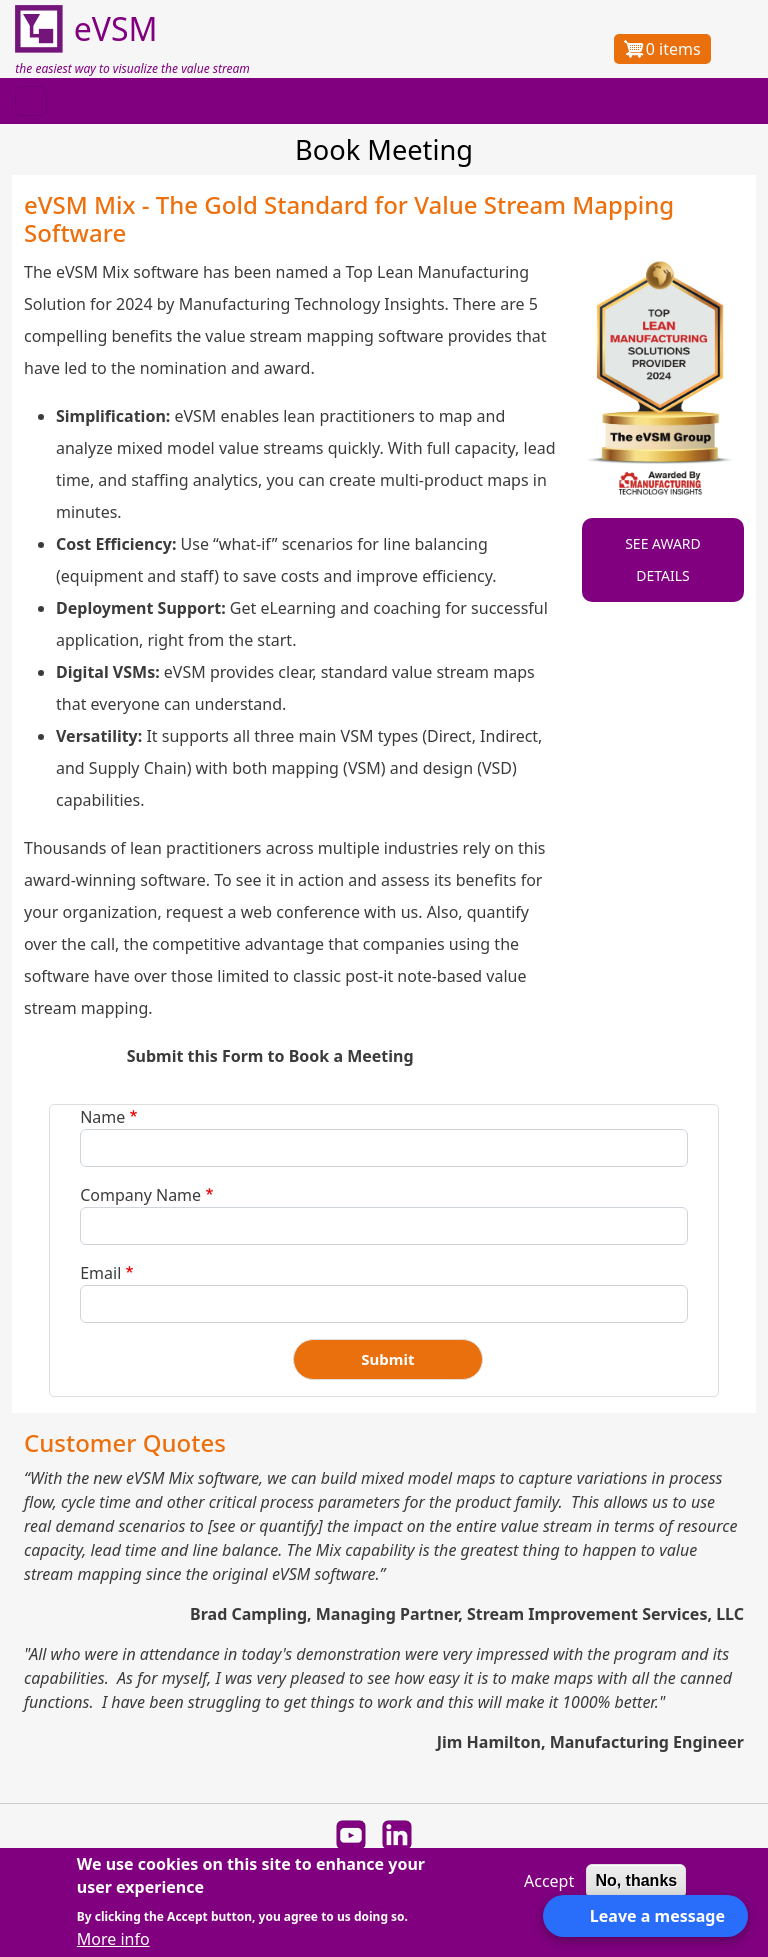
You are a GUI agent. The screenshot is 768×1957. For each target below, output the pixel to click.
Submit (387, 1359)
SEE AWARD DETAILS (663, 559)
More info (113, 1939)
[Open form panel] (645, 1916)
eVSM (86, 30)
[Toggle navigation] (31, 101)
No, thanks (636, 1880)
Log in (735, 48)
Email (100, 1273)
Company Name (140, 1195)
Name (102, 1117)
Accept (549, 1881)
